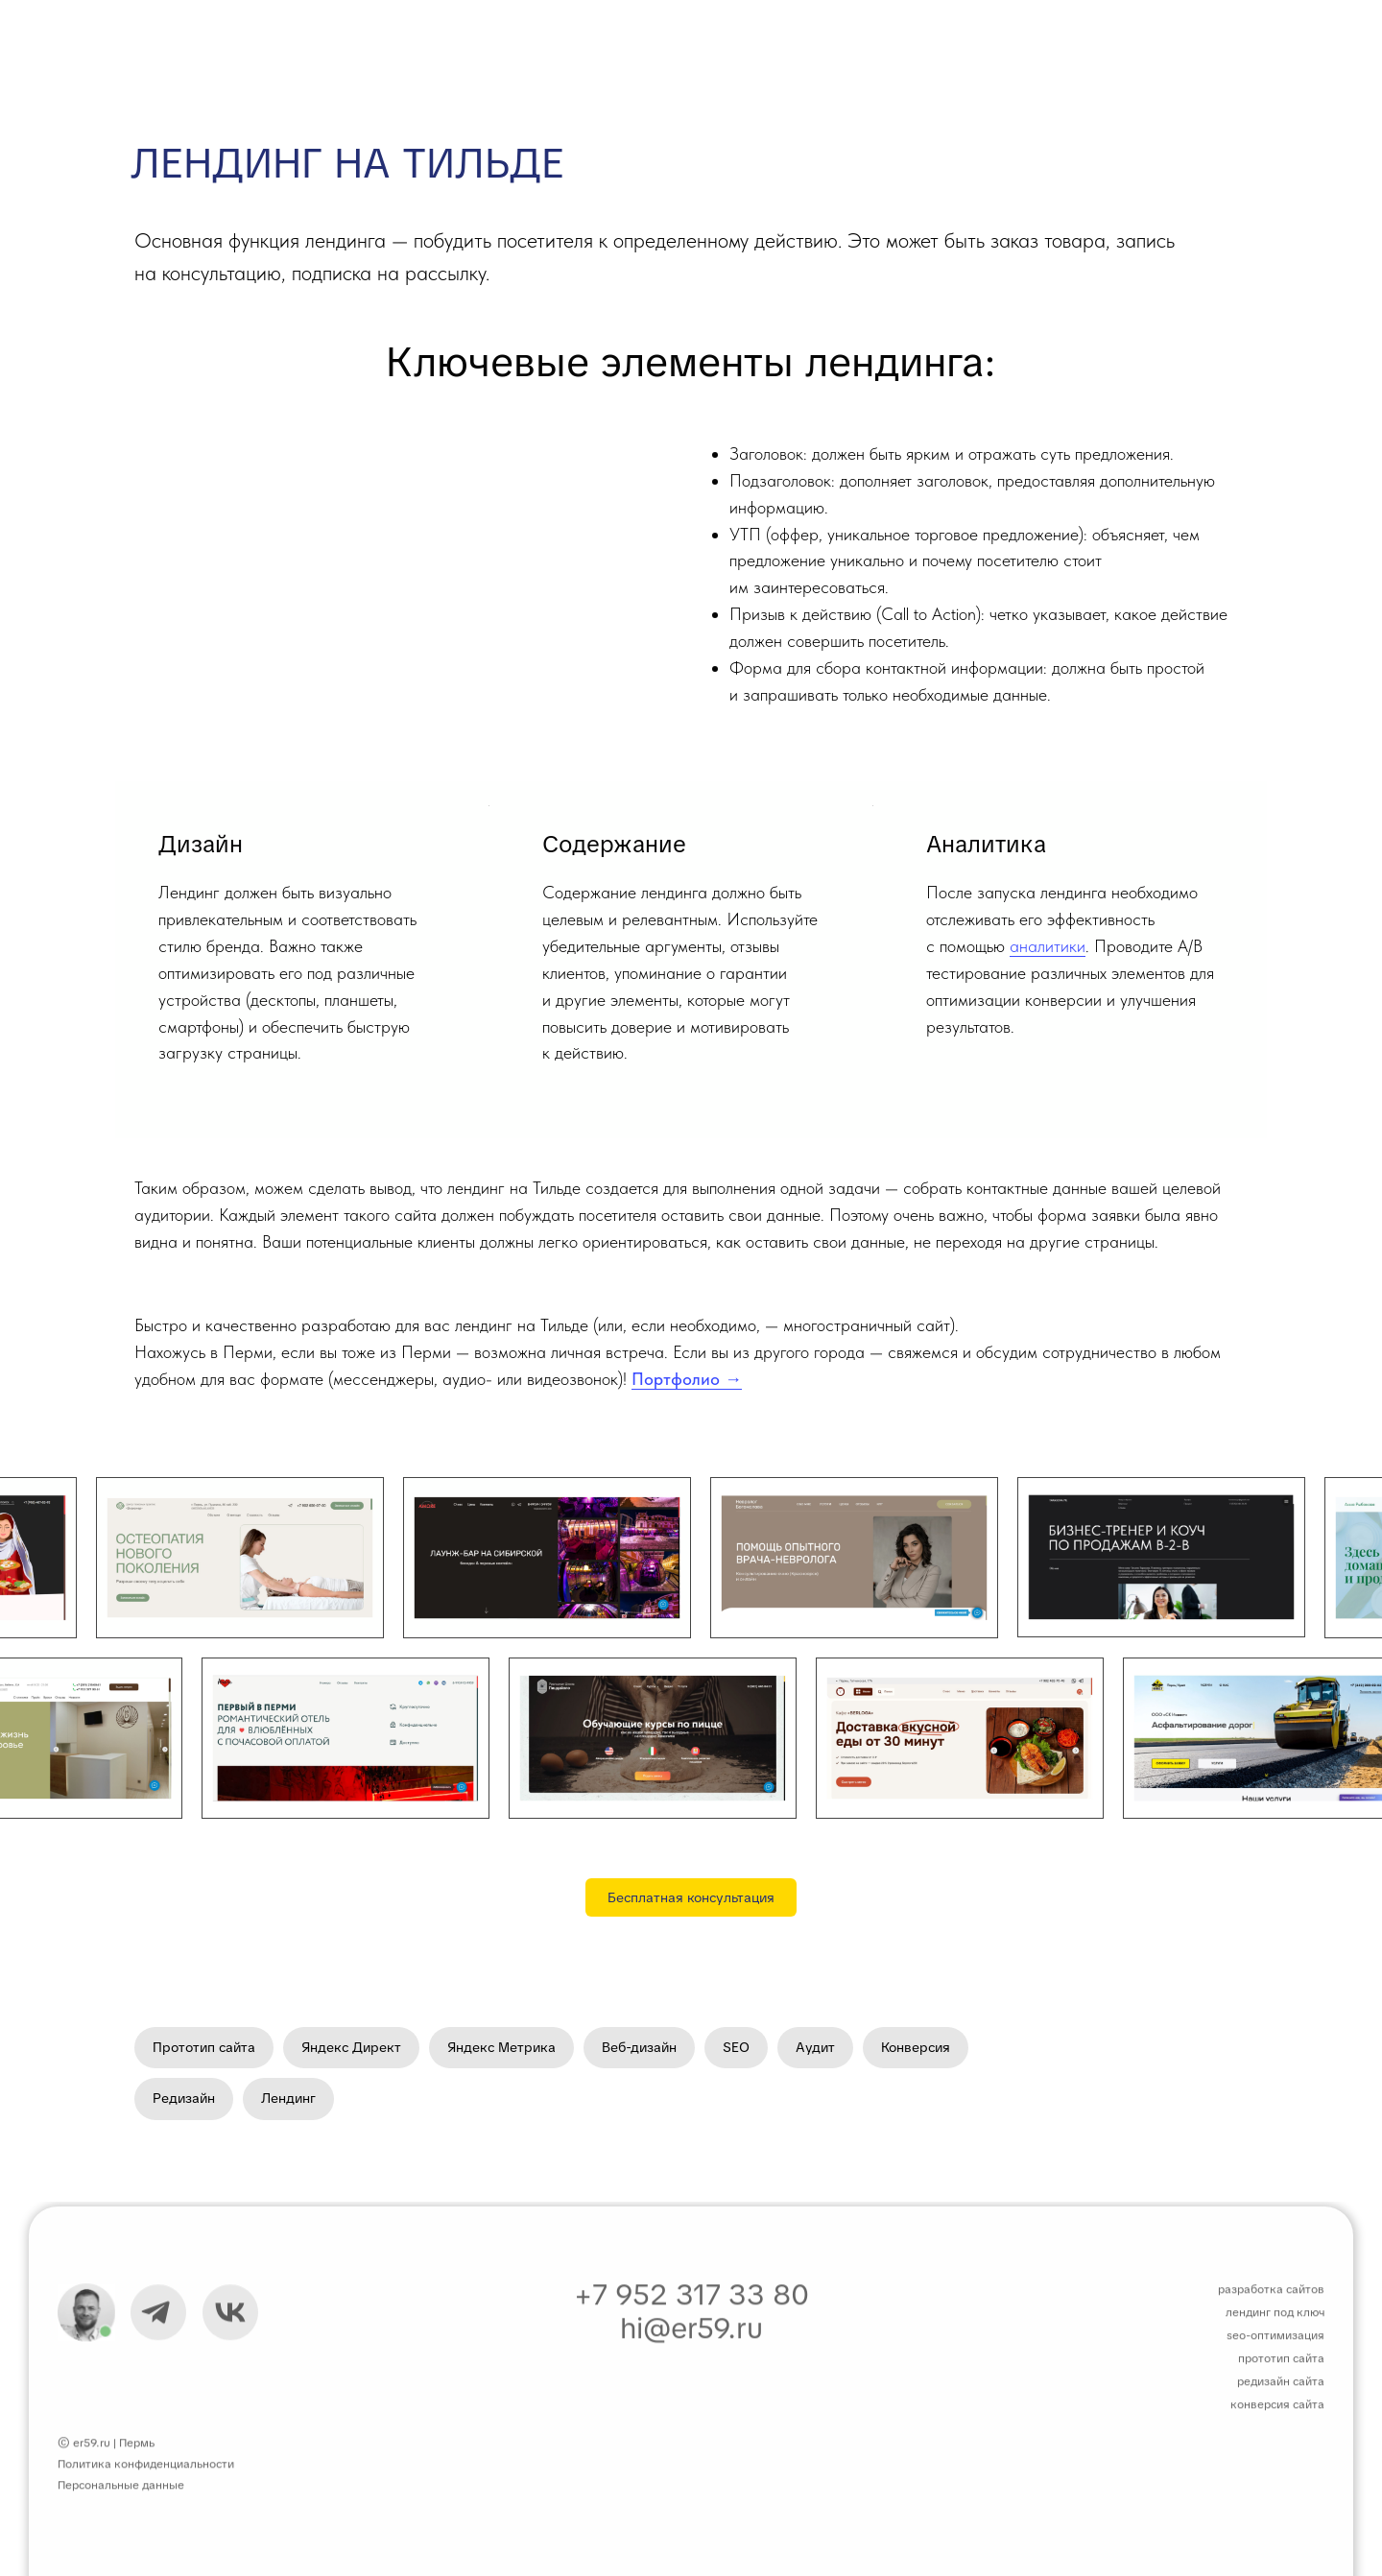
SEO (736, 2047)
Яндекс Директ (351, 2047)
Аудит (815, 2047)
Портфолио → (686, 1379)
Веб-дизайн (639, 2047)
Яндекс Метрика (501, 2047)
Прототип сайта (204, 2047)
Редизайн (184, 2098)
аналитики (1047, 946)
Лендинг (288, 2098)
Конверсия (915, 2047)
